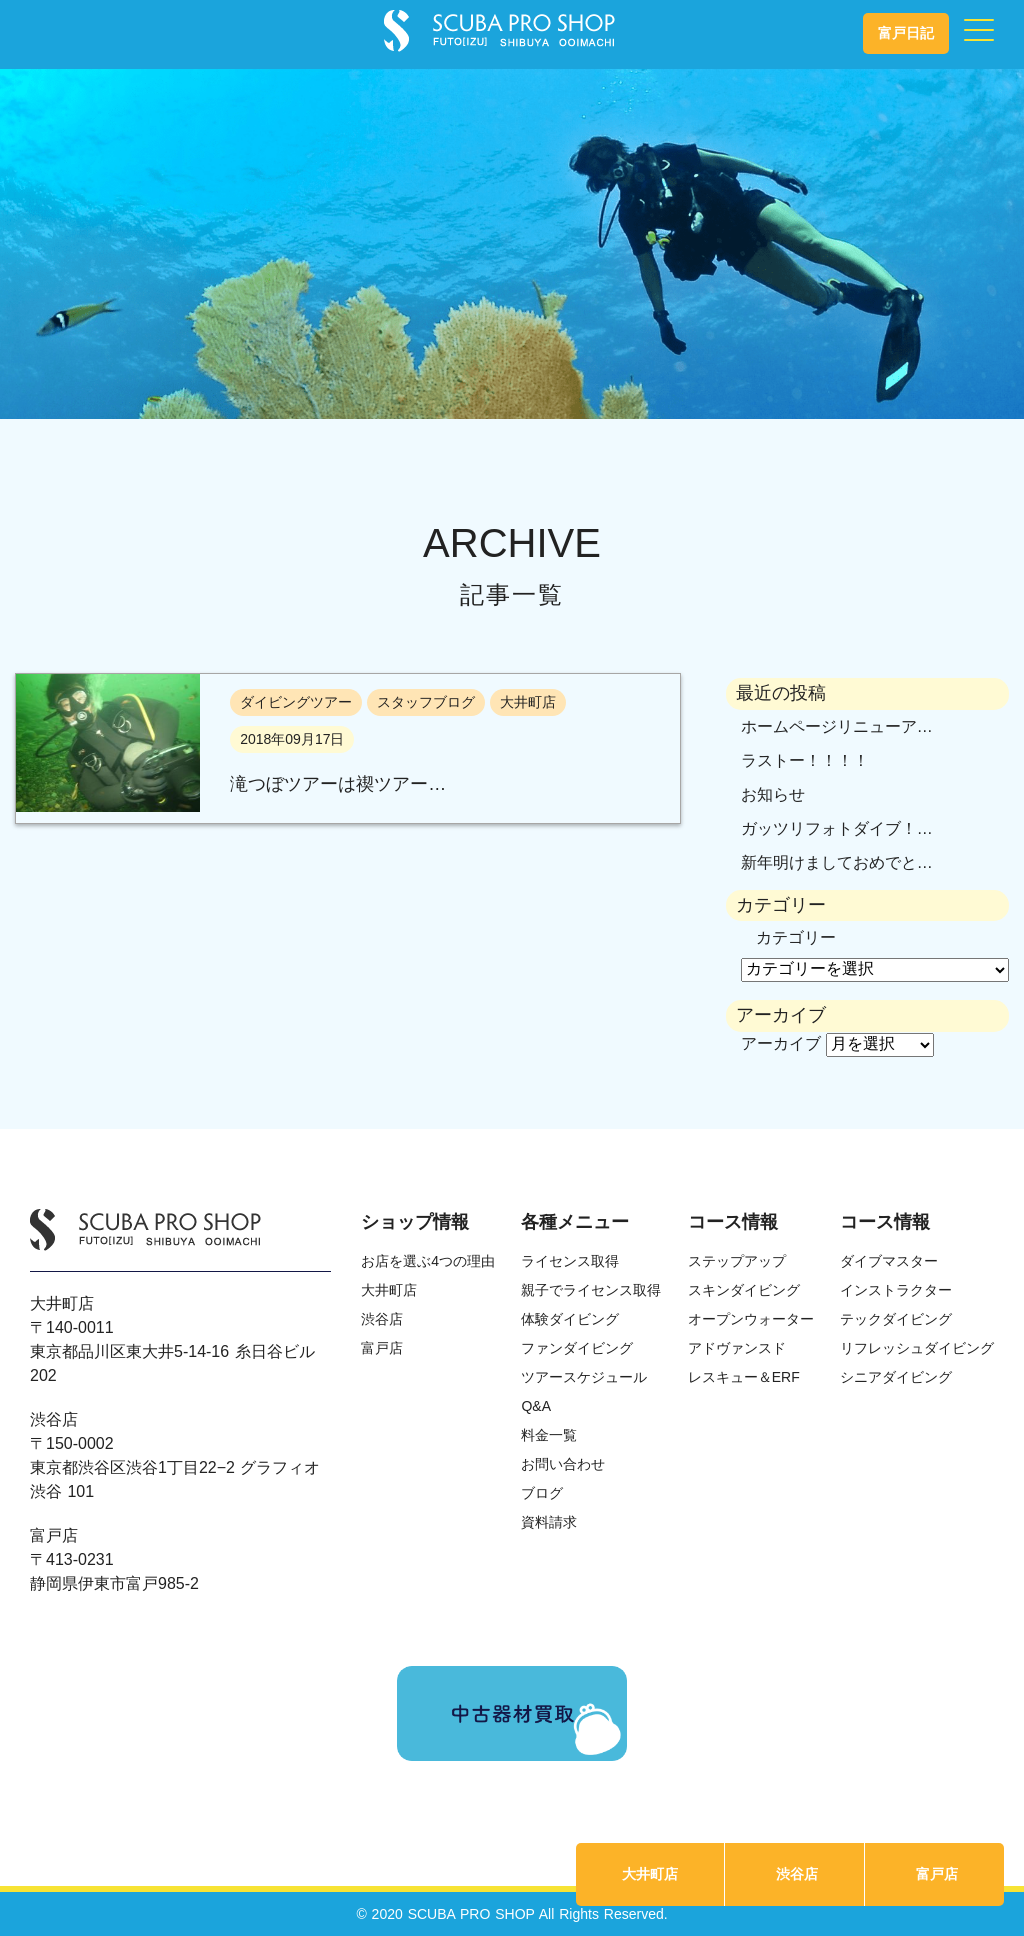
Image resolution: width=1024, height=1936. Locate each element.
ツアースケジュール (584, 1377)
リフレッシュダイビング (917, 1348)
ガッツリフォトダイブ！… (837, 828)
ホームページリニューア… (837, 726)
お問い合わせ (563, 1464)
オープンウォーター (751, 1319)
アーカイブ (781, 1043)
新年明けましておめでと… (837, 862)
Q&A (536, 1406)
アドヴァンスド (737, 1348)
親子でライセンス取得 (591, 1290)
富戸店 (937, 1874)
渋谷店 (797, 1874)
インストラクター (896, 1290)
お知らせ (773, 794)
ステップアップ (737, 1261)
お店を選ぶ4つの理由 (428, 1261)
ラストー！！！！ (805, 760)
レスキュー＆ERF (744, 1377)
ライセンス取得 (570, 1261)
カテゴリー (796, 937)
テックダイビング (896, 1319)
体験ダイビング (570, 1319)
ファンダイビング (577, 1348)
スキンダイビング (744, 1290)
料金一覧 (549, 1435)
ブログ (542, 1493)
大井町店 (650, 1874)
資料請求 (549, 1522)
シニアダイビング (896, 1377)
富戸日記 (906, 33)
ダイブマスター (889, 1261)
